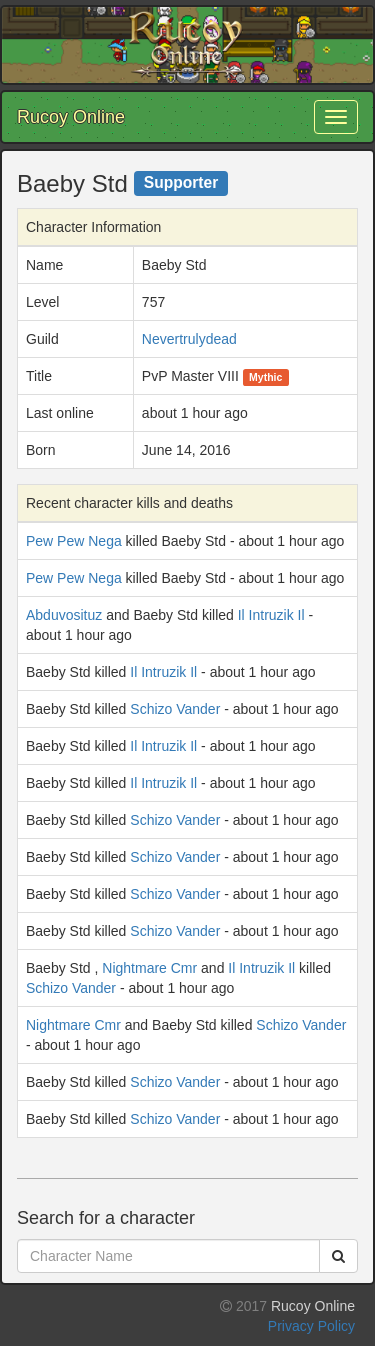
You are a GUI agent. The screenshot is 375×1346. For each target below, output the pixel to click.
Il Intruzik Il (271, 615)
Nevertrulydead (189, 339)
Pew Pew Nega (74, 541)
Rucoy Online (71, 117)
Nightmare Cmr (149, 968)
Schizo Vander (175, 709)
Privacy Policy (311, 1326)
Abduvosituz (64, 615)
